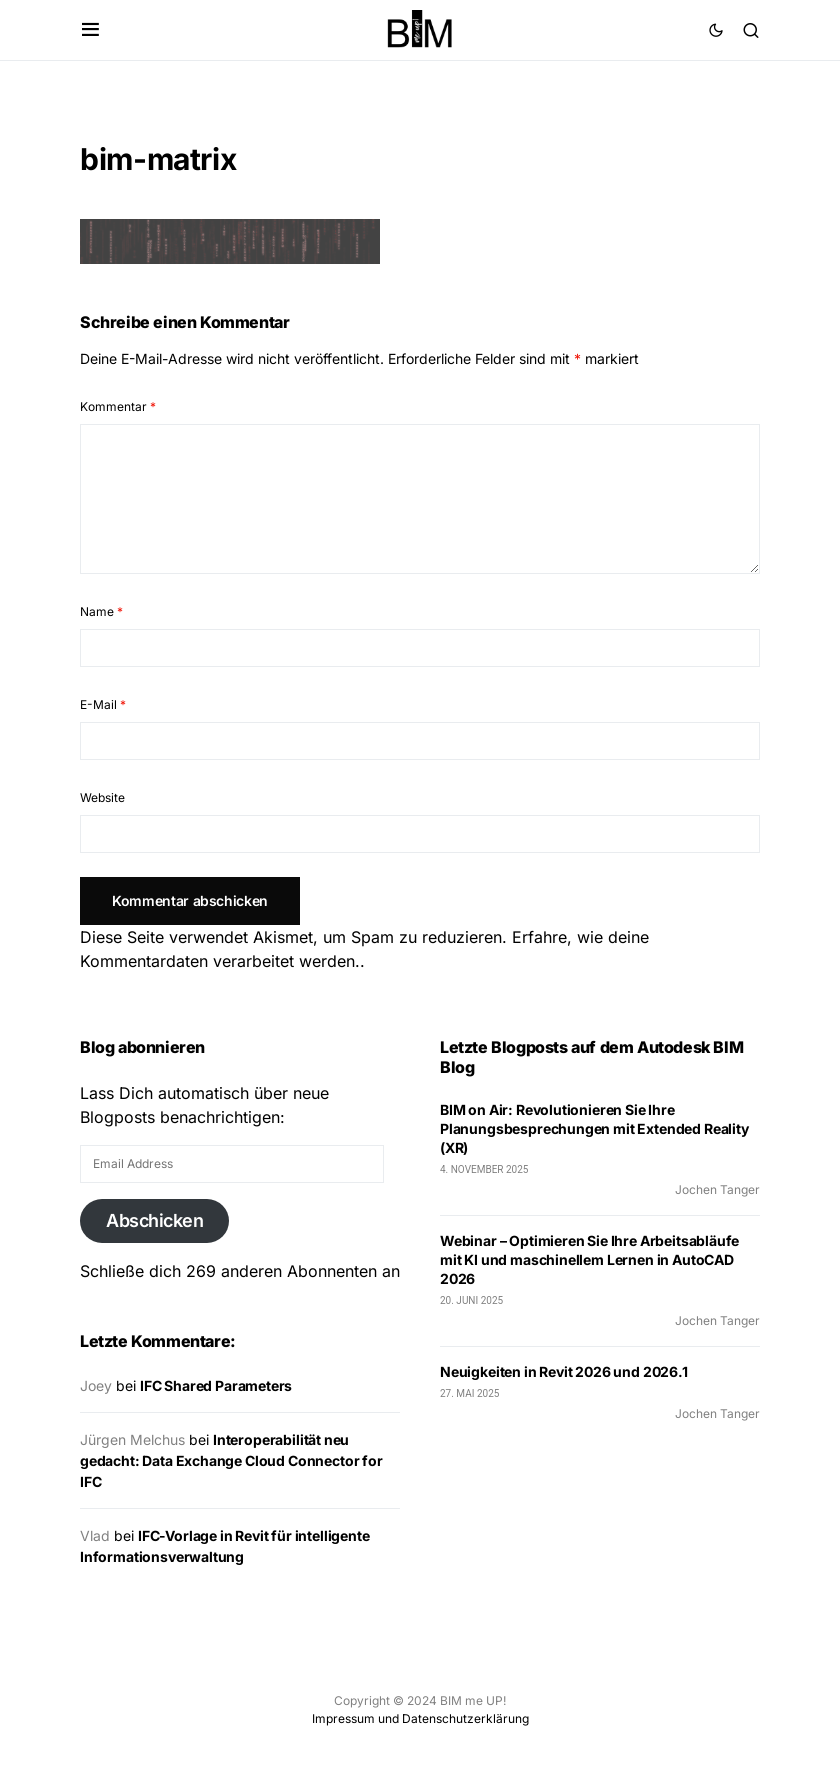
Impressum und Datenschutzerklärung (420, 1718)
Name (101, 611)
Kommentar (118, 406)
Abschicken (155, 1220)
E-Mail (103, 704)
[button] (90, 30)
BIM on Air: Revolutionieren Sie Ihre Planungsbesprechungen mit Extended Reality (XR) (594, 1128)
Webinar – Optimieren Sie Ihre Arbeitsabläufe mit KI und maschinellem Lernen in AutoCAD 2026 (589, 1259)
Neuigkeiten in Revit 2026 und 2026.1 (564, 1371)
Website (102, 797)
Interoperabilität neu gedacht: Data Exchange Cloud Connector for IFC (231, 1460)
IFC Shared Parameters (216, 1385)
